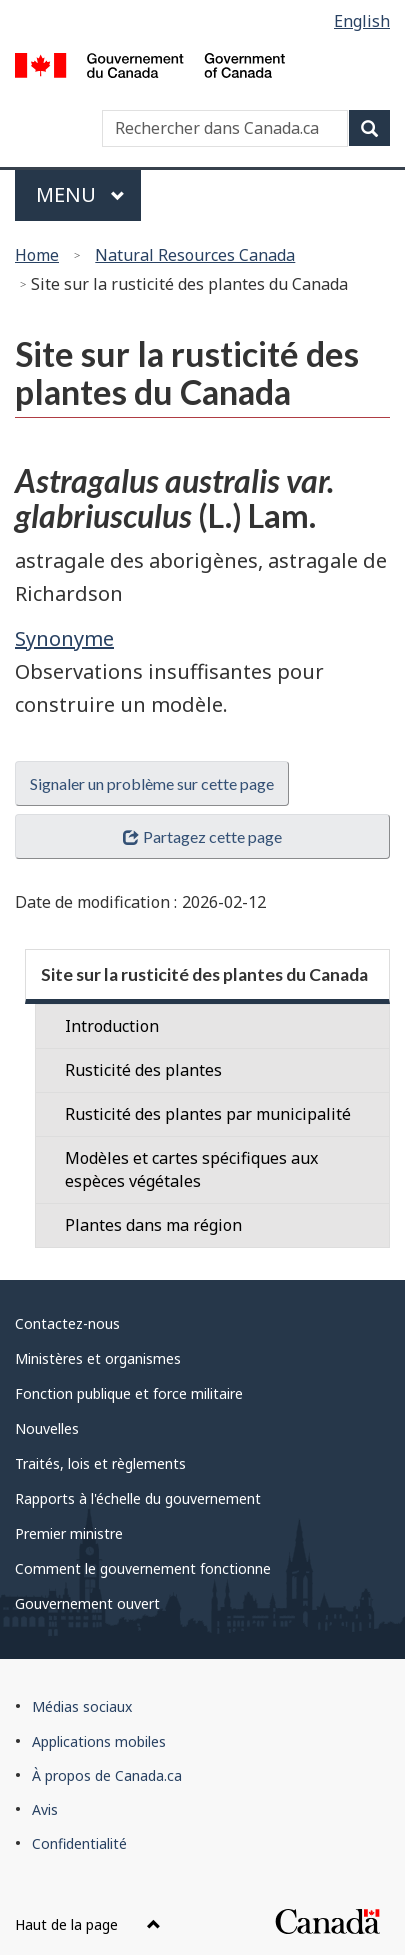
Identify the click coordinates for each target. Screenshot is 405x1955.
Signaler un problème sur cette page (152, 783)
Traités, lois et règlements (100, 1463)
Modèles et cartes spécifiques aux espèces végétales (191, 1169)
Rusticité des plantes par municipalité (208, 1114)
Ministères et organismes (98, 1358)
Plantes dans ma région (153, 1225)
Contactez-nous (67, 1323)
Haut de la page (88, 1924)
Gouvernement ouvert (87, 1603)
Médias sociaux (82, 1706)
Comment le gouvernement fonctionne (143, 1568)
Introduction (112, 1026)
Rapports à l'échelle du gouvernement (138, 1498)
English (362, 21)
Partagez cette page (202, 836)
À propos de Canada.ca (107, 1775)
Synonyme (64, 638)
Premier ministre (69, 1533)
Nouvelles (47, 1428)
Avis (45, 1809)
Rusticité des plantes (143, 1070)
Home (37, 255)
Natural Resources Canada (195, 255)
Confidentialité (79, 1843)
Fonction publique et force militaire (129, 1393)
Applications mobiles (99, 1741)
